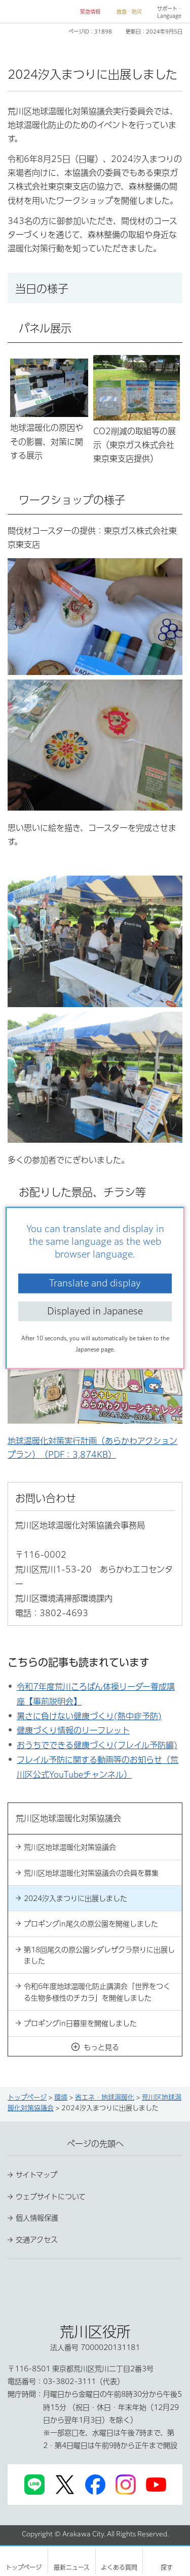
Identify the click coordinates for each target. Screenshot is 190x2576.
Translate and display (95, 1282)
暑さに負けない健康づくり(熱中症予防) (89, 1716)
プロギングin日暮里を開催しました (80, 2023)
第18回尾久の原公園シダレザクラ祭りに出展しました (99, 1955)
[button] (86, 12)
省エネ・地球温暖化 (104, 2097)
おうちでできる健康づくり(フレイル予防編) (97, 1745)
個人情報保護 (37, 2217)
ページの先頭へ (95, 2144)
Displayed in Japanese (95, 1310)
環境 (60, 2097)
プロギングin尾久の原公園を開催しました (91, 1923)
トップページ (27, 2097)
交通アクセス (37, 2239)
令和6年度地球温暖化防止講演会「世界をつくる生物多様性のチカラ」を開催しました (97, 1992)
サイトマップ (36, 2174)
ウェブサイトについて (51, 2196)
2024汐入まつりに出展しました (75, 1898)
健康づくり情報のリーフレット (73, 1730)
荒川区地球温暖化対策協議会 (70, 1847)
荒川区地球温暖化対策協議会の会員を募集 (91, 1873)
